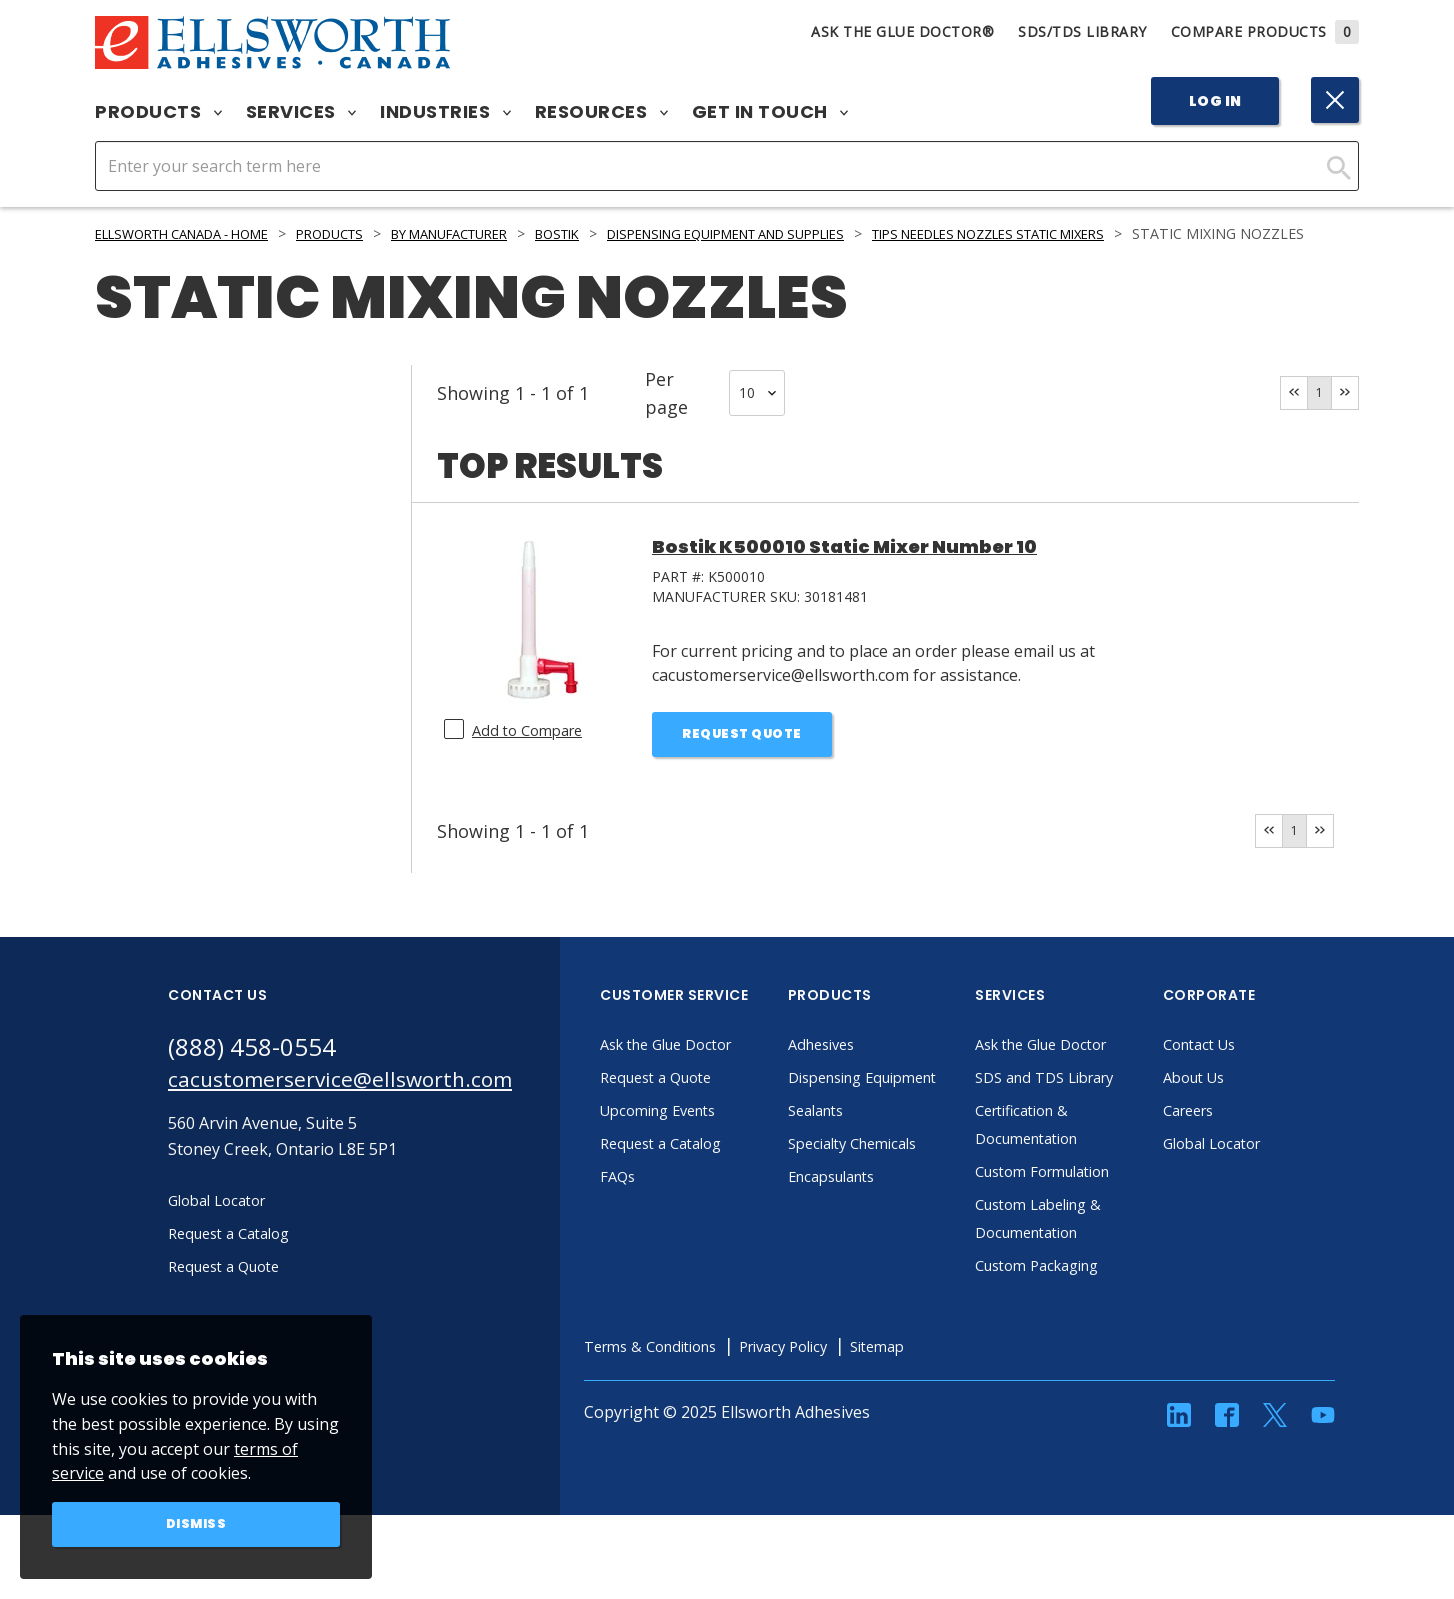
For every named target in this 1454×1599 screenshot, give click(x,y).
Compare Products (1265, 31)
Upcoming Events (706, 1139)
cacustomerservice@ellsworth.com (360, 1111)
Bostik (621, 233)
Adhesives (866, 1073)
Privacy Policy (847, 1403)
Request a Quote (703, 1106)
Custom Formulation (1093, 1228)
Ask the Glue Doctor (716, 1073)
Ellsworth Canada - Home (196, 233)
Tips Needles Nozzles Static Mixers (1114, 233)
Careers (1233, 1139)
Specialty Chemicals (901, 1200)
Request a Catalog (709, 1172)
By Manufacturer (498, 233)
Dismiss (196, 1523)
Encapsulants (879, 1233)
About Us (1239, 1106)
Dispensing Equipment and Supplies (812, 233)
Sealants (861, 1167)
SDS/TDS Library (1082, 31)
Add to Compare (532, 752)
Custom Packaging (1086, 1322)
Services (301, 112)
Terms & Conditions (699, 1403)
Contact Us (1245, 1073)
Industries (445, 112)
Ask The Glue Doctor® (902, 31)
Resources (601, 112)
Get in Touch (770, 112)
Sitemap (950, 1403)
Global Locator (1259, 1172)
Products (158, 112)
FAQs (660, 1205)
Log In (1215, 101)
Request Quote (742, 758)
